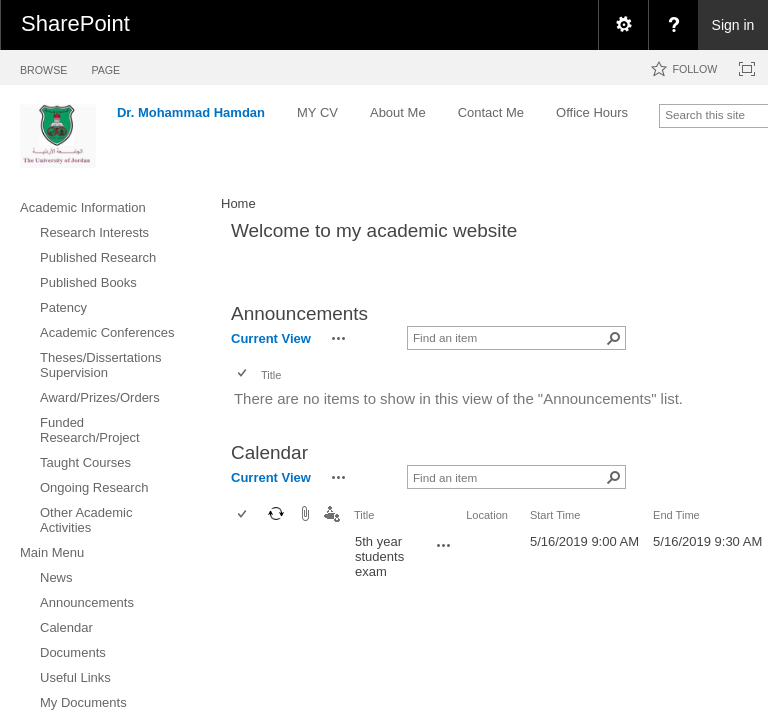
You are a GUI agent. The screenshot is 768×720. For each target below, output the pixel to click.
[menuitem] (623, 25)
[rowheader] (247, 557)
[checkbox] (243, 374)
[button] (339, 338)
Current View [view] (271, 338)
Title (271, 375)
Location (487, 515)
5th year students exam (379, 556)
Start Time (555, 515)
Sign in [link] (733, 25)
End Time (676, 515)
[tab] (43, 66)
